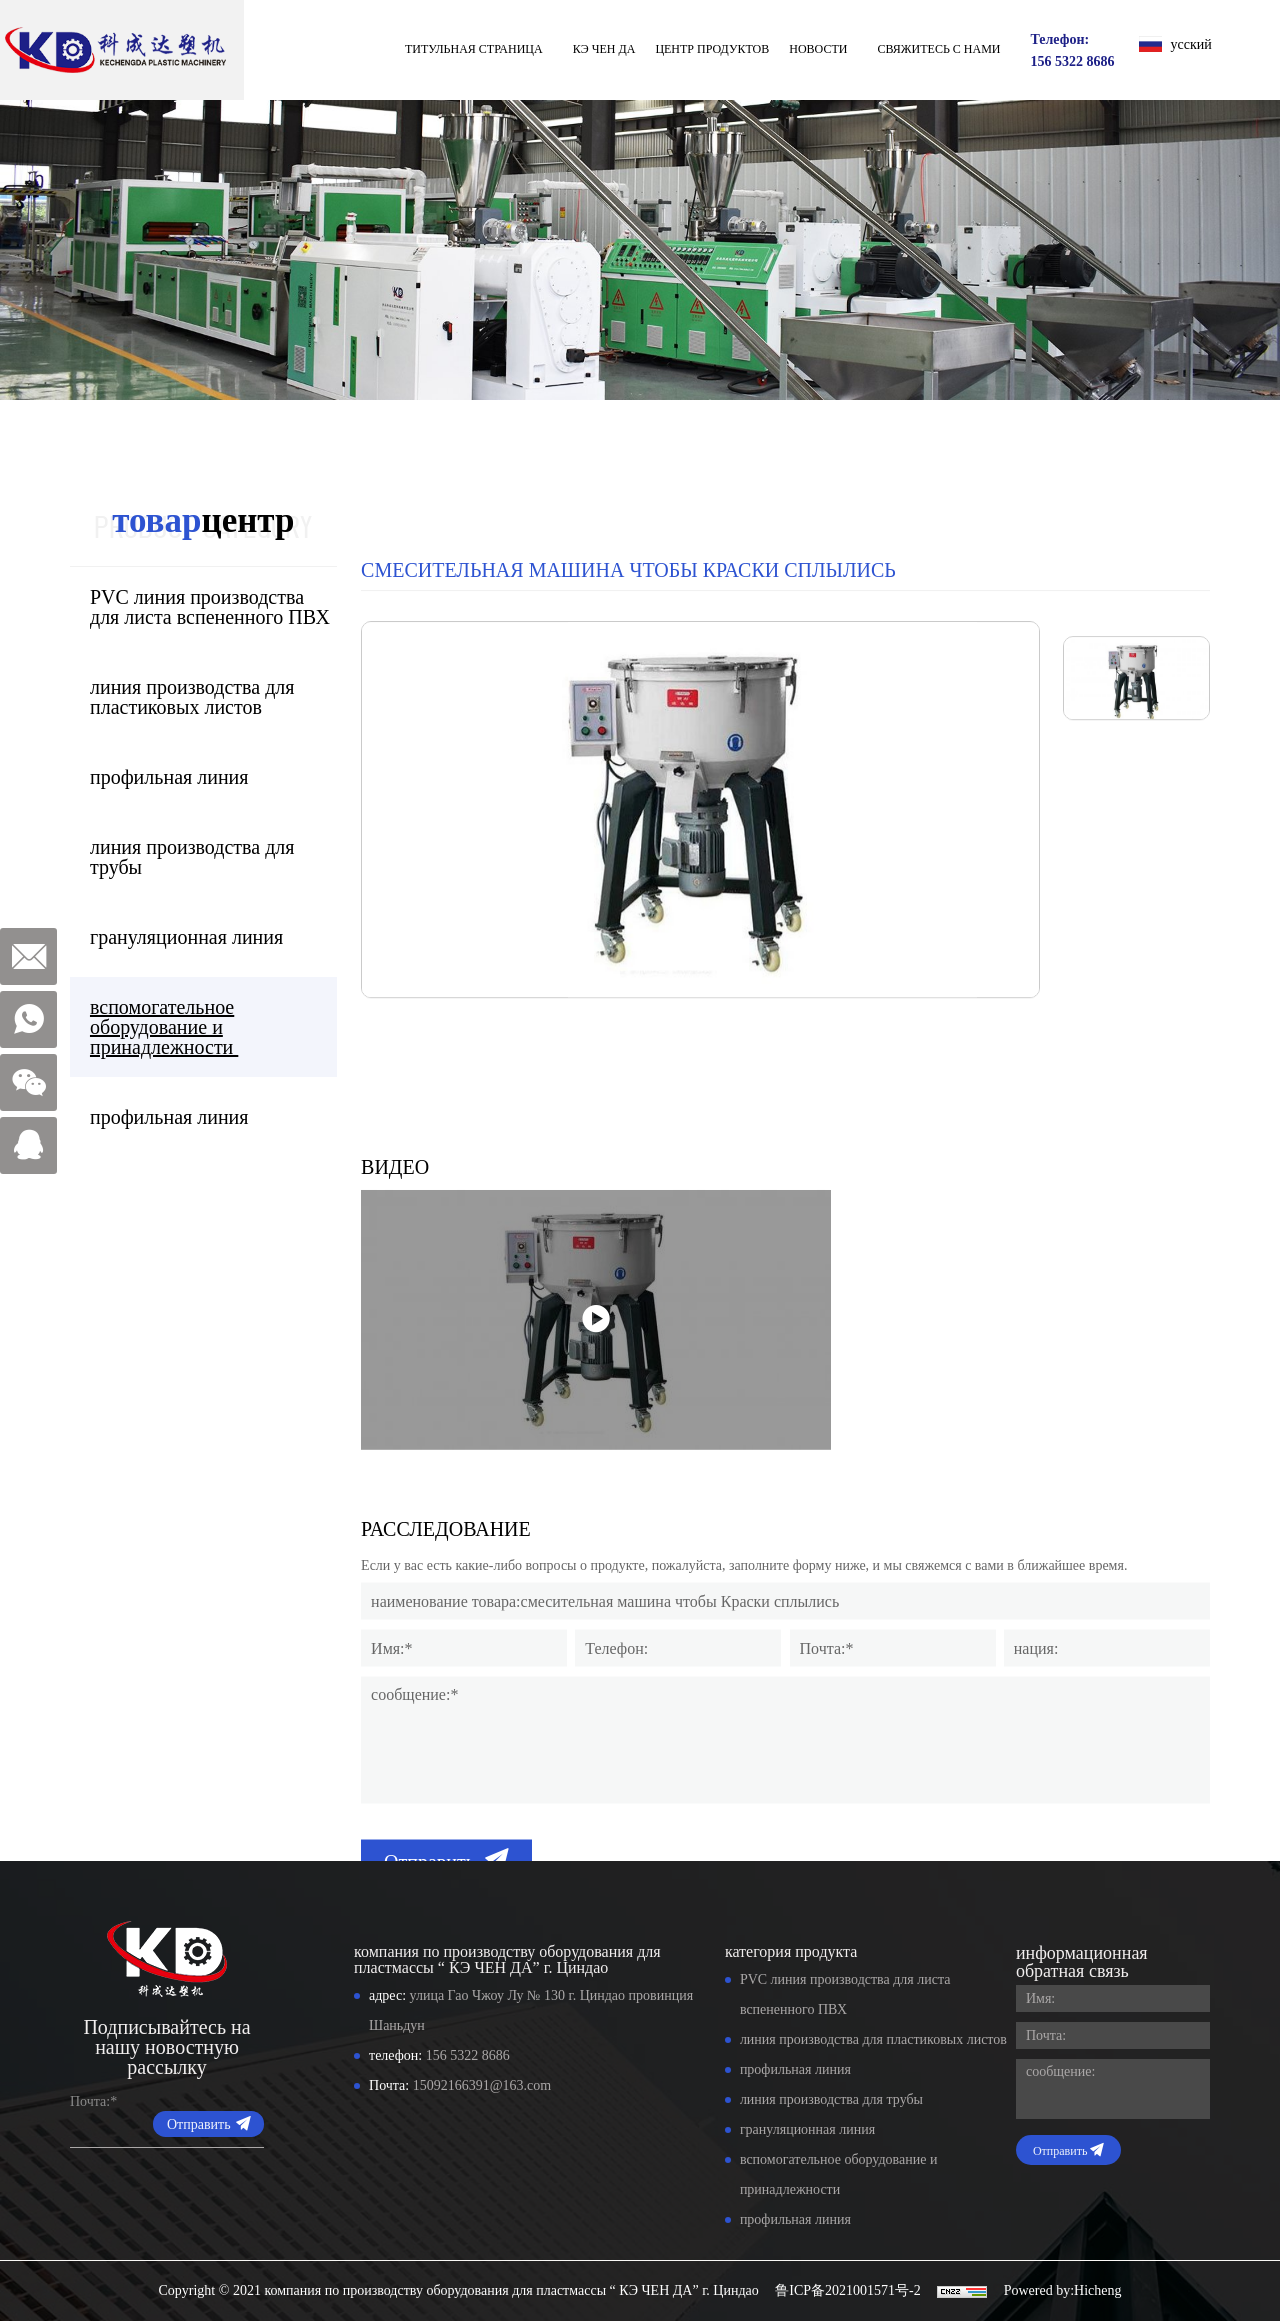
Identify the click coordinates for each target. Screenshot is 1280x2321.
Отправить (199, 2124)
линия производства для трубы (188, 857)
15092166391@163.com (482, 2085)
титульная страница (474, 49)
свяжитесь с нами (938, 49)
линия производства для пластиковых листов (188, 697)
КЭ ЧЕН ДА (604, 49)
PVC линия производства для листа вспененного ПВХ (206, 607)
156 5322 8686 (1073, 61)
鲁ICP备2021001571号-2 (847, 2291)
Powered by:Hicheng (1063, 2291)
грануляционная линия (185, 937)
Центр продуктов (712, 49)
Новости (818, 49)
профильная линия (168, 777)
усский (1191, 44)
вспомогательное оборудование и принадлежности (160, 1027)
